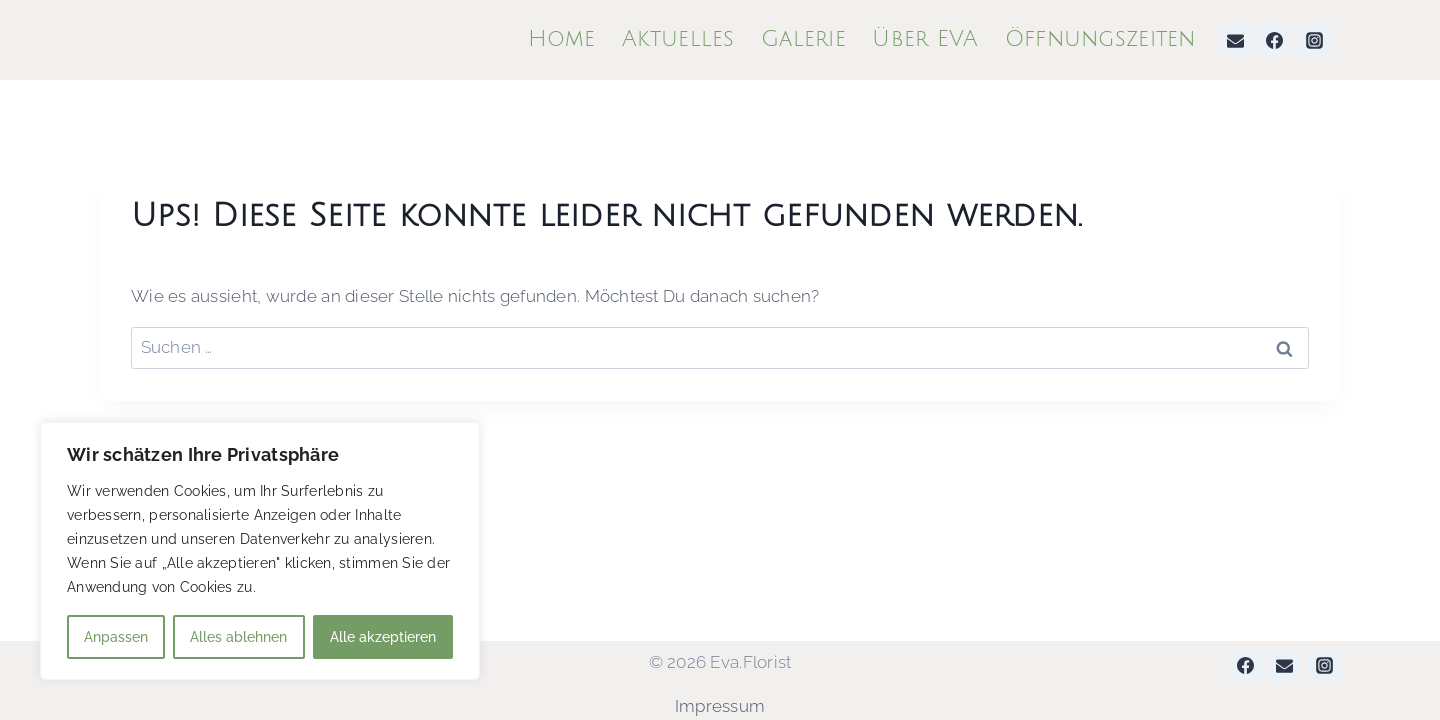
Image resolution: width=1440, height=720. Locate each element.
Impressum (720, 706)
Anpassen (116, 637)
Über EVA (925, 39)
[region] (260, 551)
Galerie (803, 39)
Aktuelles (678, 39)
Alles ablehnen (238, 637)
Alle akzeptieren (383, 637)
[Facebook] (1275, 40)
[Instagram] (1314, 40)
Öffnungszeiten (1100, 39)
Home (562, 39)
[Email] (1236, 40)
